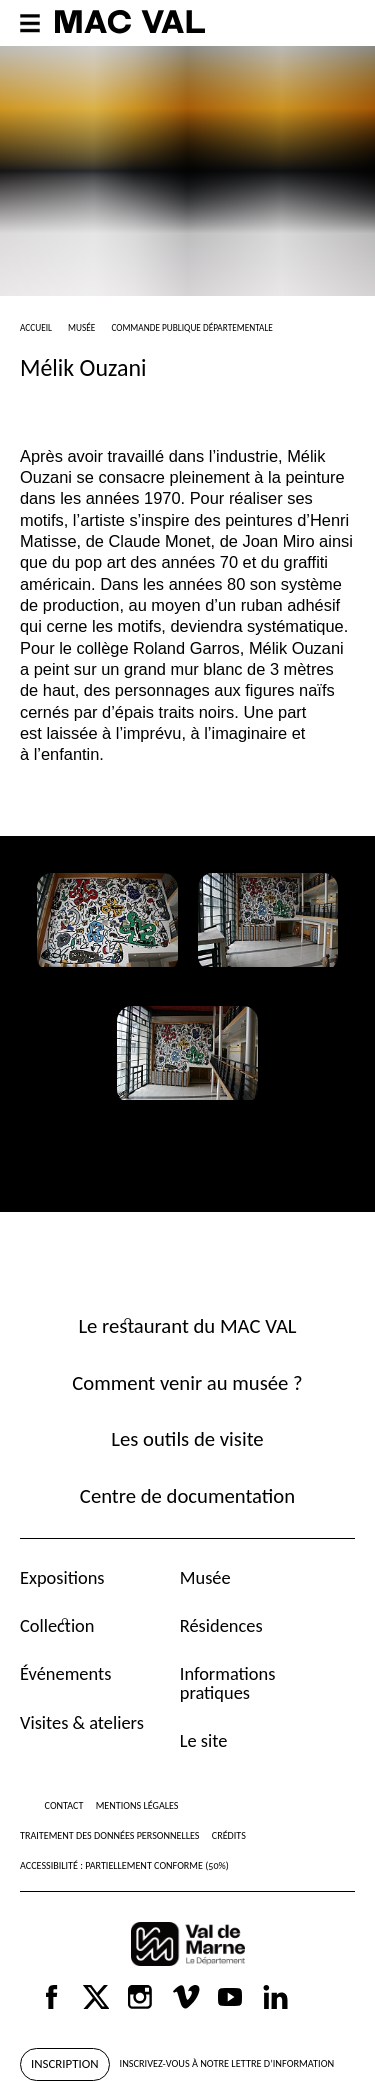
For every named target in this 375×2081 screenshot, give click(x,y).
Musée (205, 1577)
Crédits (229, 1835)
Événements (65, 1673)
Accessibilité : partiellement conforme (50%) (124, 1865)
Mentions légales (137, 1805)
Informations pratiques (228, 1682)
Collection (57, 1625)
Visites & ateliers (82, 1722)
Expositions (62, 1577)
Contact (64, 1805)
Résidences (221, 1625)
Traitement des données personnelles (109, 1835)
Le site (204, 1740)
